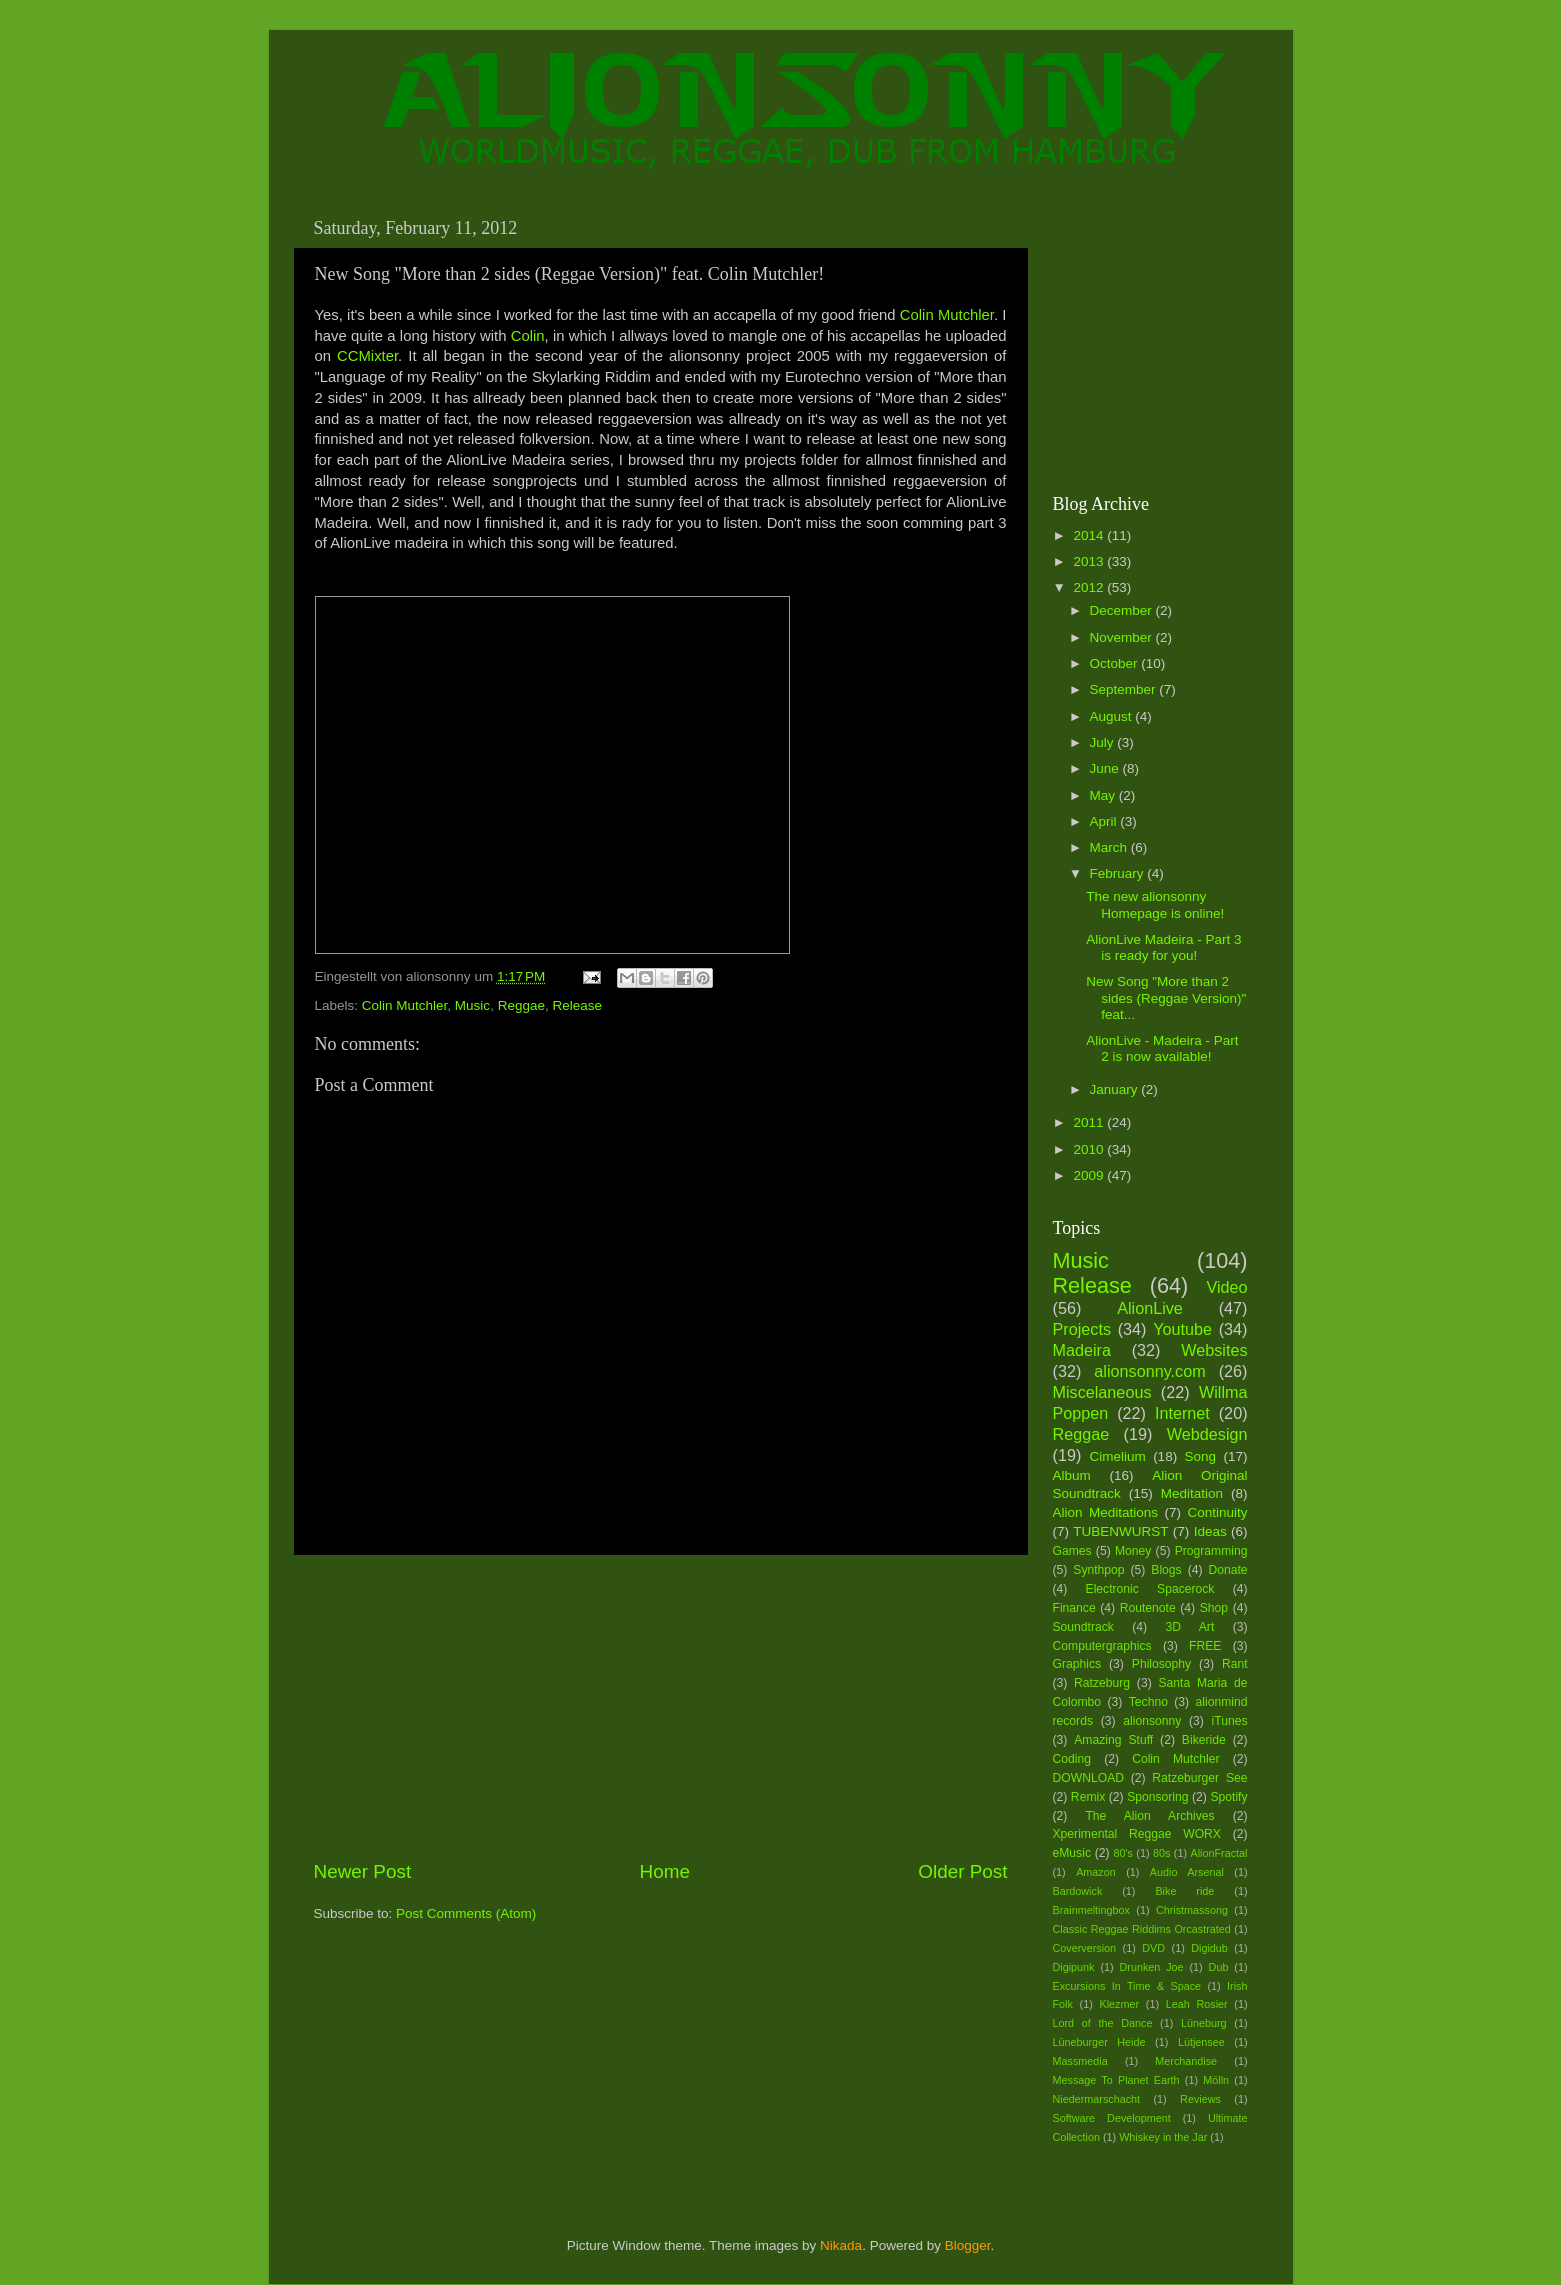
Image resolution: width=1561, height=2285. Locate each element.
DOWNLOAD (1089, 1778)
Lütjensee (1201, 2042)
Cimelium (1117, 1456)
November (1123, 637)
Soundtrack (1083, 1627)
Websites (1214, 1350)
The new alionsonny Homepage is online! (1155, 904)
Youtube (1182, 1329)
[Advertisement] (661, 1707)
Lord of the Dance (1103, 2023)
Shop (1214, 1608)
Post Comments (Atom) (466, 1913)
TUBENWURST (1120, 1531)
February (1119, 873)
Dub (1219, 1967)
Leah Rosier (1197, 2004)
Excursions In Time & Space (1127, 1986)
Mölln (1216, 2080)
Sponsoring (1157, 1797)
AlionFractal (1219, 1853)
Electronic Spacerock (1150, 1589)
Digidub (1209, 1948)
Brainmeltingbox (1091, 1910)
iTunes (1230, 1721)
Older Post (962, 1871)
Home (665, 1871)
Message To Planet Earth (1116, 2080)
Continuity (1217, 1512)
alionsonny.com (1149, 1371)
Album (1072, 1475)
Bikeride (1204, 1740)
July (1104, 742)
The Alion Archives (1149, 1816)
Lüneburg (1204, 2023)
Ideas (1210, 1531)
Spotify (1228, 1797)
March (1110, 847)
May (1104, 795)
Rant (1235, 1664)
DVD (1153, 1948)
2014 (1090, 535)
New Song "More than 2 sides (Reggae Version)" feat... (1166, 997)
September (1125, 689)
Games (1072, 1551)
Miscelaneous (1102, 1392)
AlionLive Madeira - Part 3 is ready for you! (1163, 947)
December (1123, 610)
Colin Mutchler (947, 315)
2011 (1090, 1122)
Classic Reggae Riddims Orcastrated (1142, 1929)
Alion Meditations (1106, 1512)
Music (472, 1005)
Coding (1072, 1759)
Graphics (1077, 1664)
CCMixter (367, 356)
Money (1133, 1551)
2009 (1090, 1175)
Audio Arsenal (1187, 1872)
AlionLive (1150, 1308)
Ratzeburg (1102, 1683)
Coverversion (1085, 1948)
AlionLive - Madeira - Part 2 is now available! (1162, 1048)
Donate (1227, 1570)
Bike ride (1184, 1891)
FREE (1205, 1646)
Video (1226, 1287)
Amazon (1096, 1872)
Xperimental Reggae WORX (1137, 1834)
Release (577, 1005)
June (1106, 768)
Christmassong (1192, 1910)
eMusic (1072, 1853)
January (1116, 1089)
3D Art (1190, 1627)
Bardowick (1078, 1891)
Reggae (521, 1005)
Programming (1211, 1551)
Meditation (1192, 1493)
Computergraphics (1102, 1646)
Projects (1082, 1329)
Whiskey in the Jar (1163, 2137)
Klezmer (1120, 2004)
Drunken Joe (1152, 1967)
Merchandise (1186, 2061)
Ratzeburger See (1199, 1778)
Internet (1182, 1413)
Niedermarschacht (1097, 2099)
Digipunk (1074, 1967)
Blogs (1166, 1570)
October (1116, 663)
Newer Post (363, 1871)
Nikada (841, 2245)
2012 (1090, 587)
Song (1201, 1456)
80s (1161, 1853)
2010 (1090, 1149)
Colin (528, 336)
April (1105, 821)
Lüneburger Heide (1099, 2042)
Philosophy (1161, 1664)
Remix (1088, 1797)
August (1113, 716)
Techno (1148, 1702)
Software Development (1112, 2118)
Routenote (1148, 1608)
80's (1122, 1853)
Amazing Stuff (1113, 1740)
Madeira (1082, 1350)
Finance (1074, 1608)
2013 (1090, 561)
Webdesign (1207, 1434)
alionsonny (1152, 1721)
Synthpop (1098, 1570)
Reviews (1200, 2099)
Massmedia (1080, 2061)
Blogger (968, 2245)
